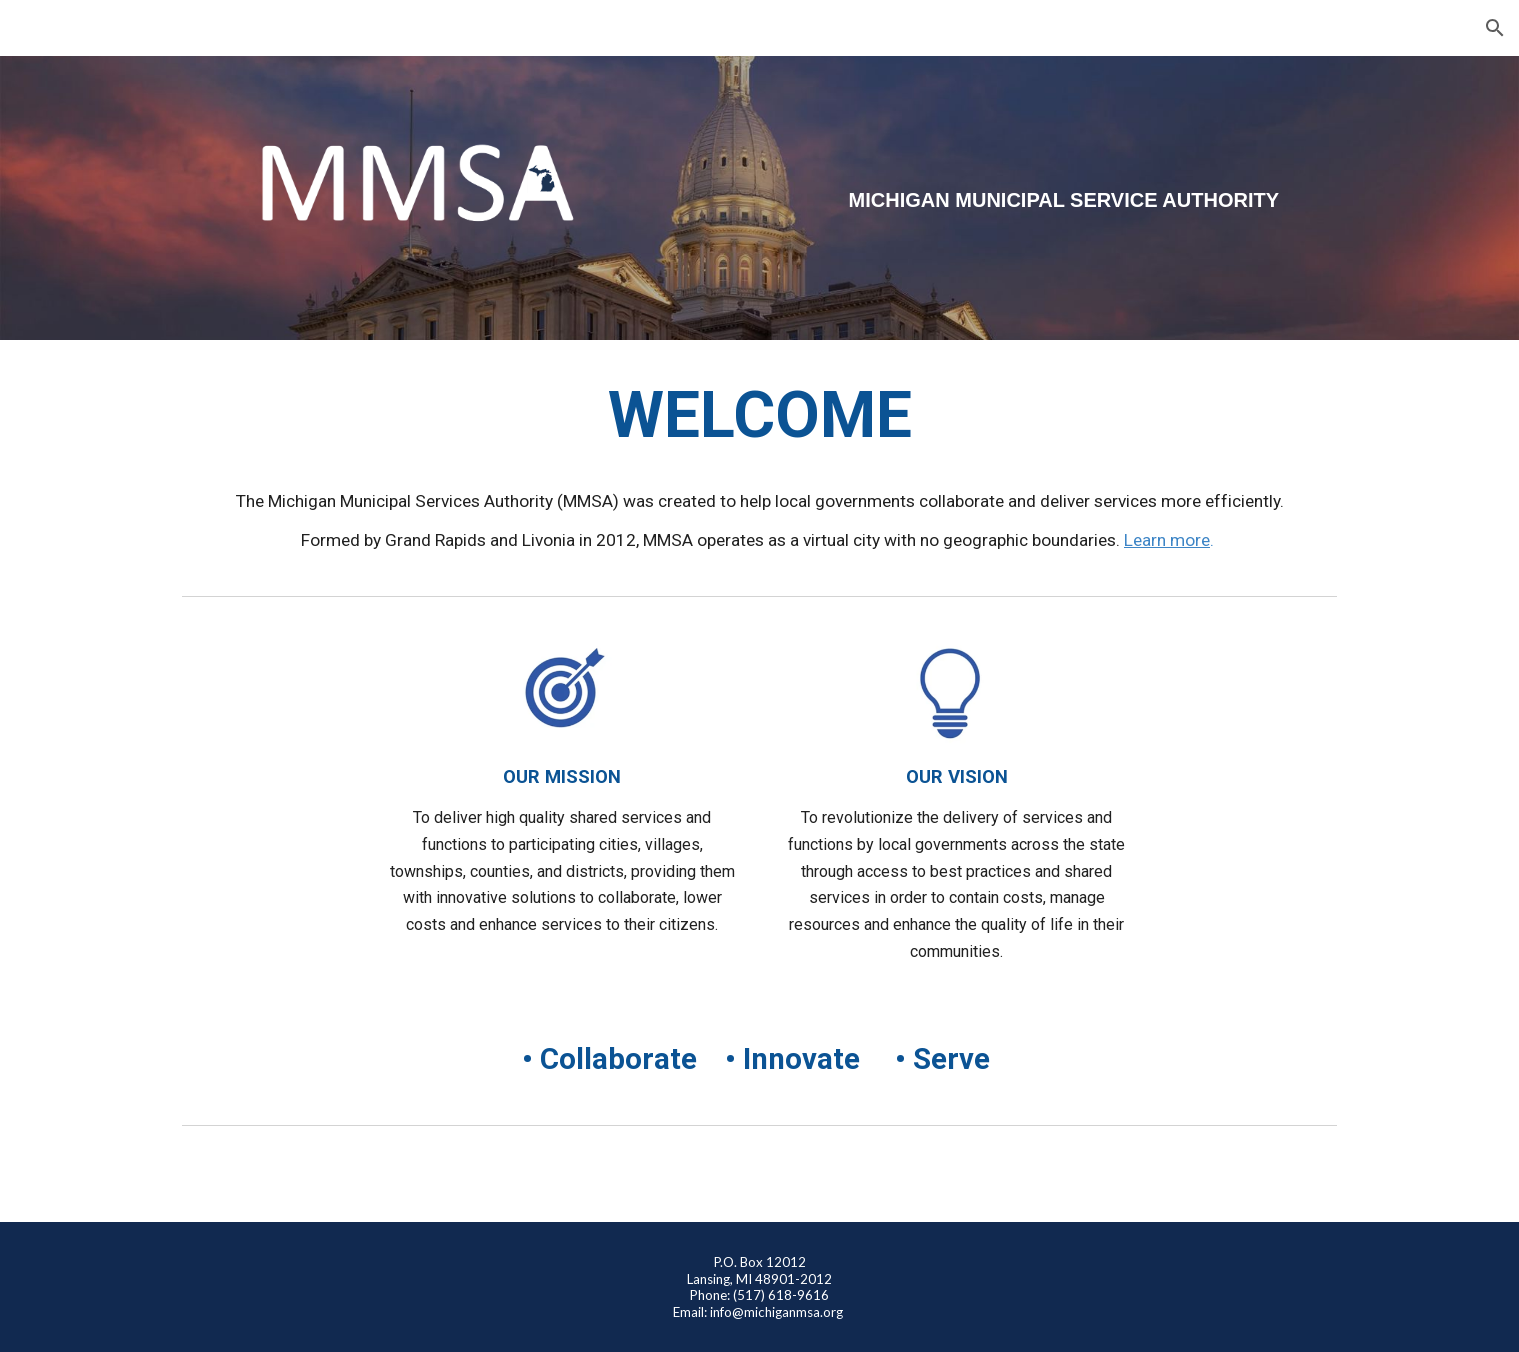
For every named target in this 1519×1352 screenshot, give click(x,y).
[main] (1055, 201)
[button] (1495, 28)
